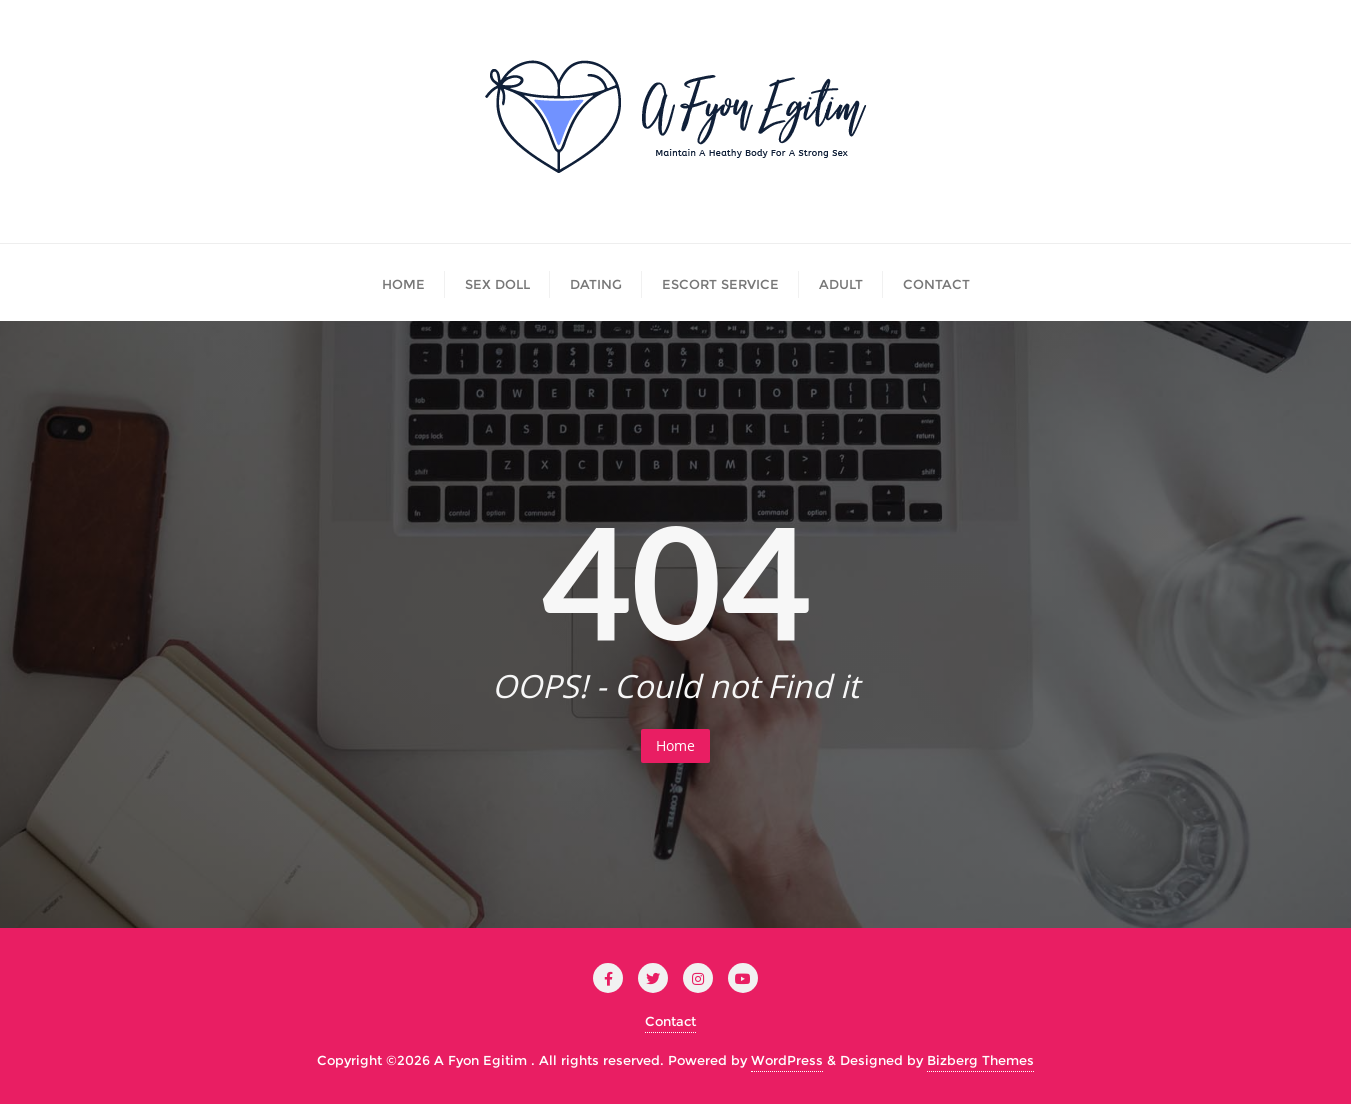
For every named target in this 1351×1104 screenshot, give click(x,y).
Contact (670, 1021)
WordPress (787, 1060)
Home (675, 745)
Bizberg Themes (980, 1060)
